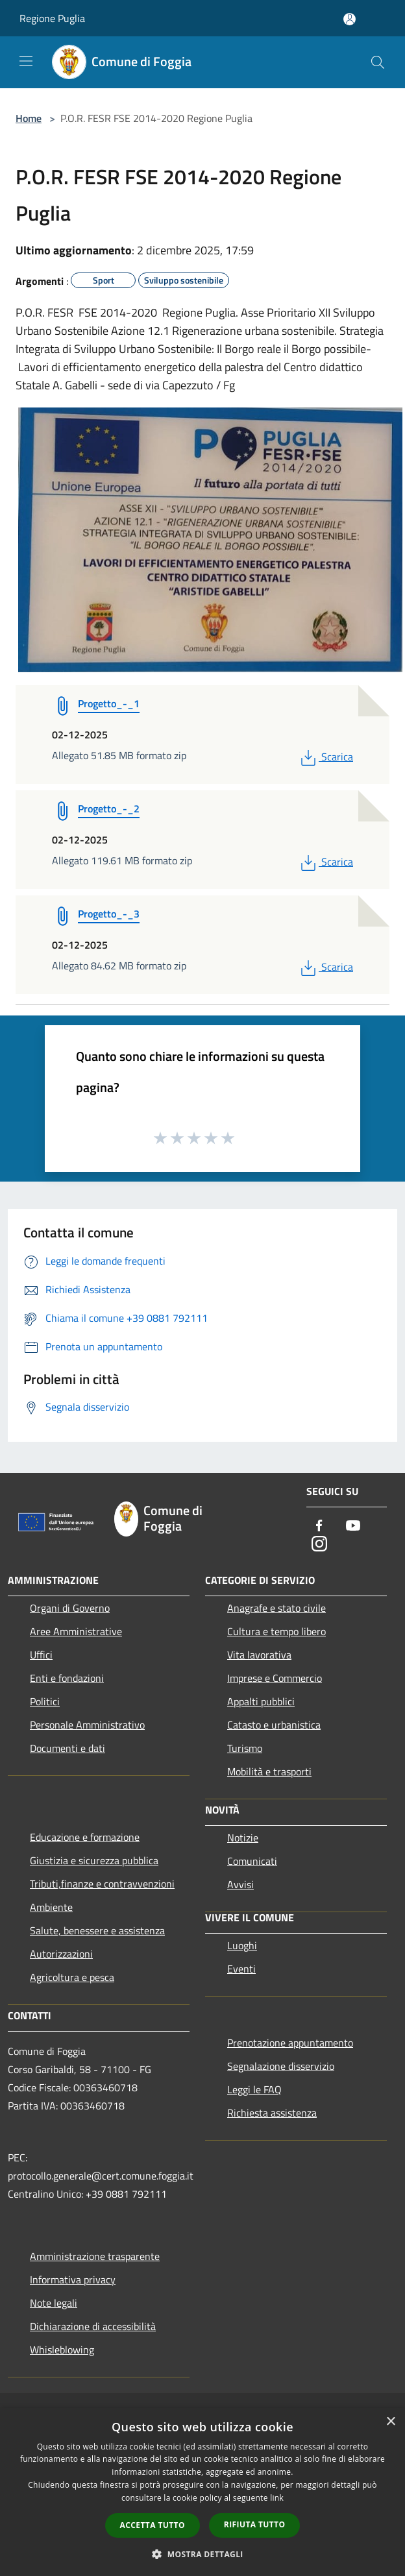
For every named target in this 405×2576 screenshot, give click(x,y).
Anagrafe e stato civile (276, 1608)
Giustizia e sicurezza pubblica (94, 1860)
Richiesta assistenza (272, 2112)
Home (29, 118)
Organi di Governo (70, 1608)
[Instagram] (319, 1545)
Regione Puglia (52, 18)
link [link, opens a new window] (277, 2497)
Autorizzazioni (61, 1954)
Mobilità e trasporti (269, 1771)
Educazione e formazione (85, 1837)
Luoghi (242, 1945)
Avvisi (240, 1884)
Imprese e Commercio (274, 1678)
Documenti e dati (67, 1748)
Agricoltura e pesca (72, 1977)
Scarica (325, 756)
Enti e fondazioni (67, 1678)
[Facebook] (319, 1526)
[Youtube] (353, 1526)
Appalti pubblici (261, 1701)
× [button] (390, 2422)
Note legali (53, 2303)
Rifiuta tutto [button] (255, 2524)
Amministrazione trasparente (95, 2256)
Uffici (41, 1654)
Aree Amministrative (76, 1631)
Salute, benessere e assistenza (97, 1930)
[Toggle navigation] (26, 61)
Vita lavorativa (259, 1654)
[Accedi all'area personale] (349, 19)
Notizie (242, 1837)
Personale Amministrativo (87, 1724)
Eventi (241, 1968)
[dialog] (202, 2492)
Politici (45, 1701)
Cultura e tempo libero (276, 1631)
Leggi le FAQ (254, 2089)
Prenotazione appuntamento (290, 2042)
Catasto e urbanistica (274, 1724)
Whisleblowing (62, 2349)
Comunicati (252, 1861)
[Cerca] (378, 62)
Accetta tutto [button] (152, 2525)
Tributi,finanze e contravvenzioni (102, 1883)
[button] (202, 2553)
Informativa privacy (73, 2279)
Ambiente (51, 1907)
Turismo (244, 1748)
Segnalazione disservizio (280, 2066)
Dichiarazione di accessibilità (93, 2326)
